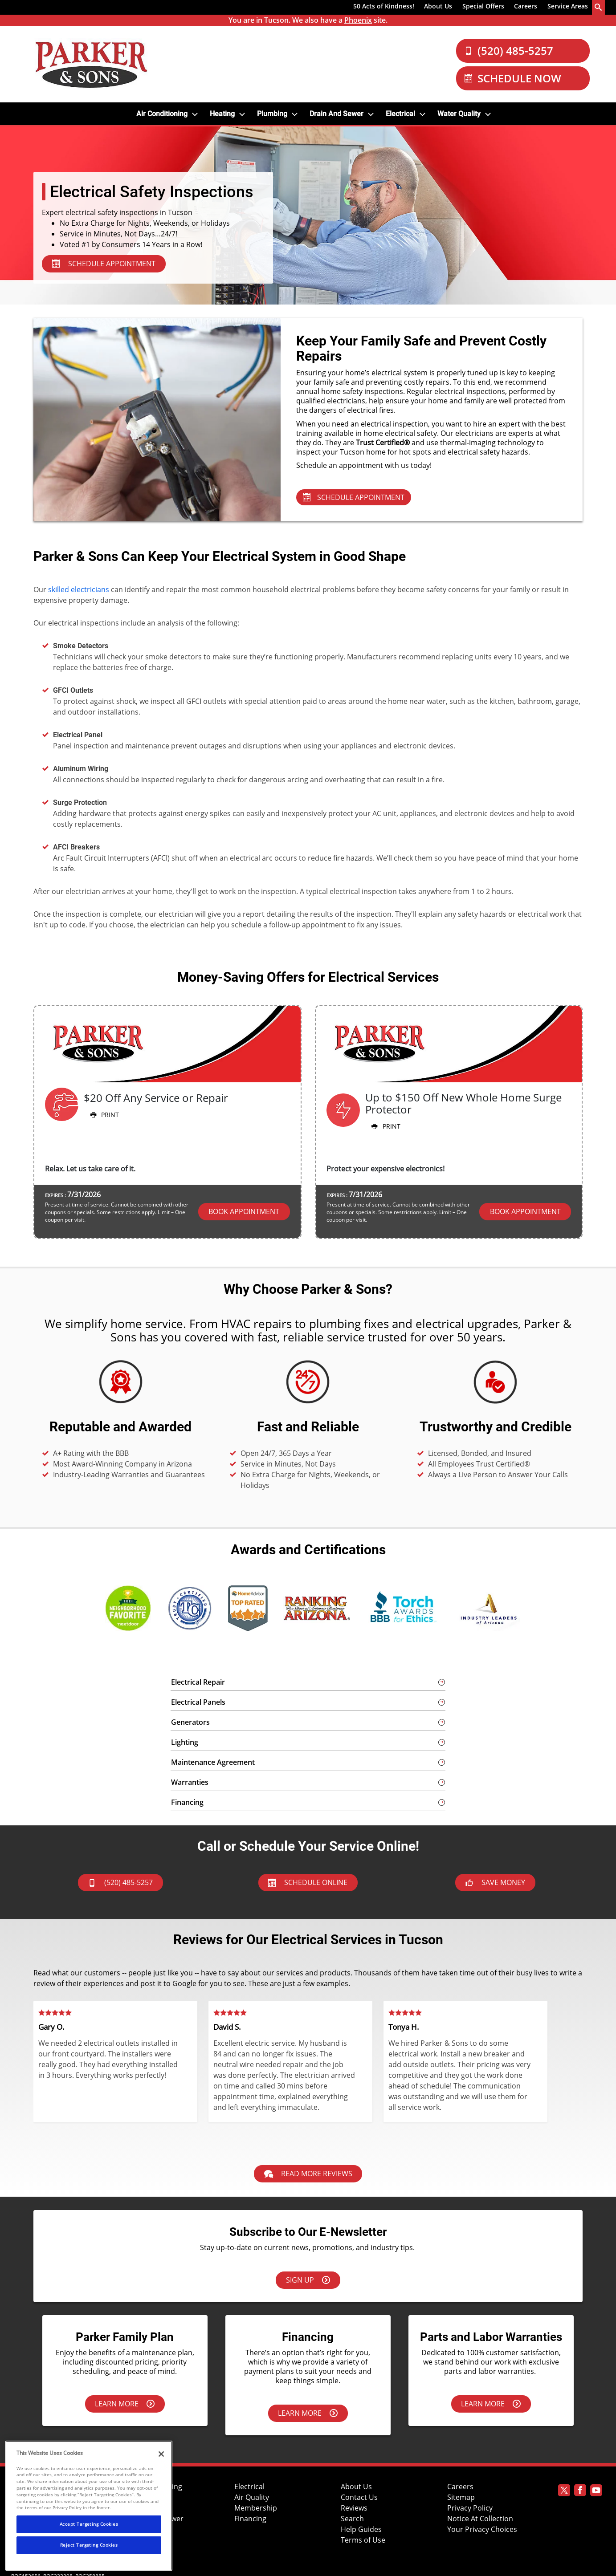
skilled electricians (78, 589)
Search (352, 2519)
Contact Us (359, 2497)
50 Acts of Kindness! (383, 6)
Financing (250, 2519)
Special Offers (483, 6)
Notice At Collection (480, 2519)
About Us (438, 6)
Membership (255, 2508)
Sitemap (461, 2497)
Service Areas (567, 6)
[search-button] (598, 7)
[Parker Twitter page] (564, 2491)
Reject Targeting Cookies (89, 2545)
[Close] (161, 2454)
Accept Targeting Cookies (89, 2524)
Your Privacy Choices (482, 2529)
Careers (525, 6)
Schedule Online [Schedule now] (307, 1882)
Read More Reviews (308, 2173)
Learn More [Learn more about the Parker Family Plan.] (125, 2404)
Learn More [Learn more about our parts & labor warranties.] (491, 2404)
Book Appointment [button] (243, 1211)
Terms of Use (363, 2540)
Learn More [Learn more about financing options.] (308, 2413)
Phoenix (358, 20)
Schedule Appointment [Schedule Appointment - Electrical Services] (353, 497)
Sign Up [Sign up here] (308, 2280)
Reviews (354, 2508)
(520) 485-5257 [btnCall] (120, 1882)
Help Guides (361, 2529)
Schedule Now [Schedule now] (513, 78)
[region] (88, 2506)
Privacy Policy (470, 2508)
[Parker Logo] (91, 64)
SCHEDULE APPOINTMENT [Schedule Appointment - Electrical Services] (103, 263)
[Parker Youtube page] (596, 2491)
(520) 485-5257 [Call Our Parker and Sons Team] (509, 50)
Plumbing (272, 114)
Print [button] (104, 1115)
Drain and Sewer (336, 114)
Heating (222, 114)
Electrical (400, 114)
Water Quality (459, 114)
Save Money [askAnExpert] (495, 1882)
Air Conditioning (162, 114)
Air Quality (251, 2497)
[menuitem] (384, 7)
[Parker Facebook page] (580, 2491)
